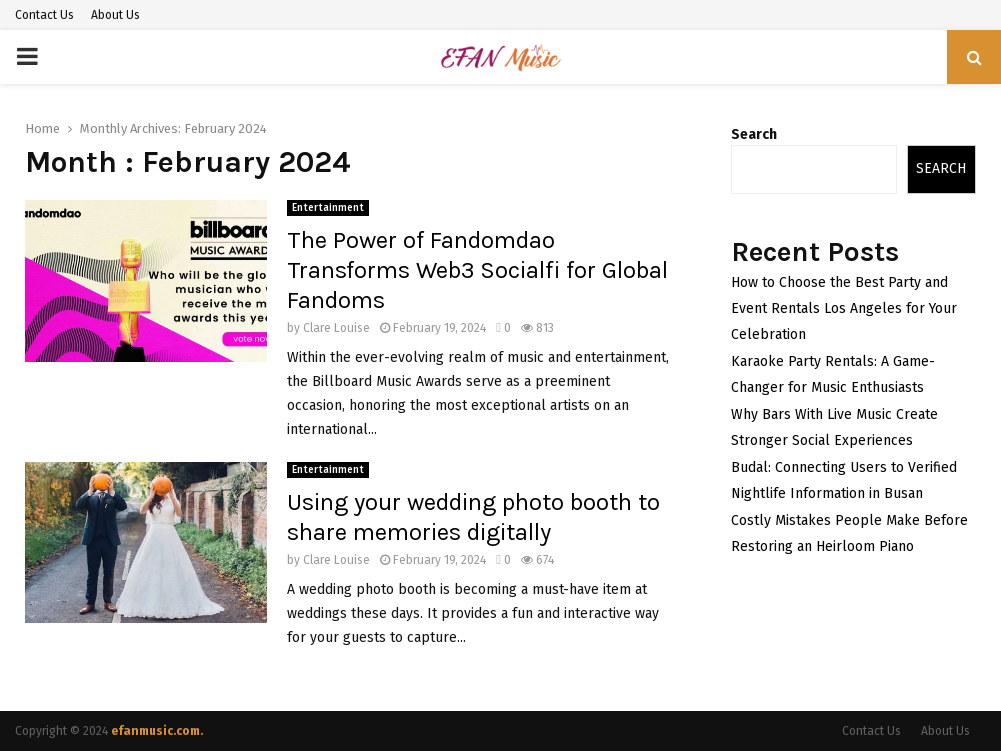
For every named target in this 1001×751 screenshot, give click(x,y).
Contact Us (44, 15)
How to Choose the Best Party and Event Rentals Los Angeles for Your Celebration (844, 308)
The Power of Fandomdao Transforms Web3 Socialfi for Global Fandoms (477, 270)
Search (754, 134)
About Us (115, 15)
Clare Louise (336, 328)
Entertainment (328, 208)
